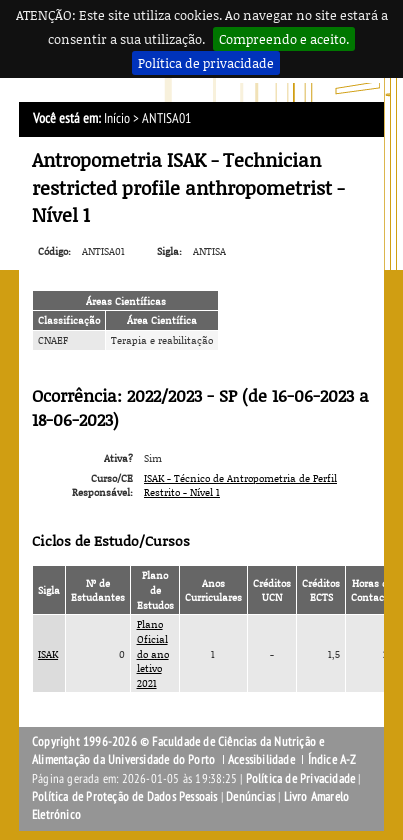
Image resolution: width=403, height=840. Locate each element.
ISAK (48, 654)
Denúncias (250, 797)
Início (117, 118)
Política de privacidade (206, 63)
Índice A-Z (332, 760)
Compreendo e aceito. (284, 39)
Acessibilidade (261, 760)
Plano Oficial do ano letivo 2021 (153, 653)
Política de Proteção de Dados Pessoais (125, 797)
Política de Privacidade (301, 779)
